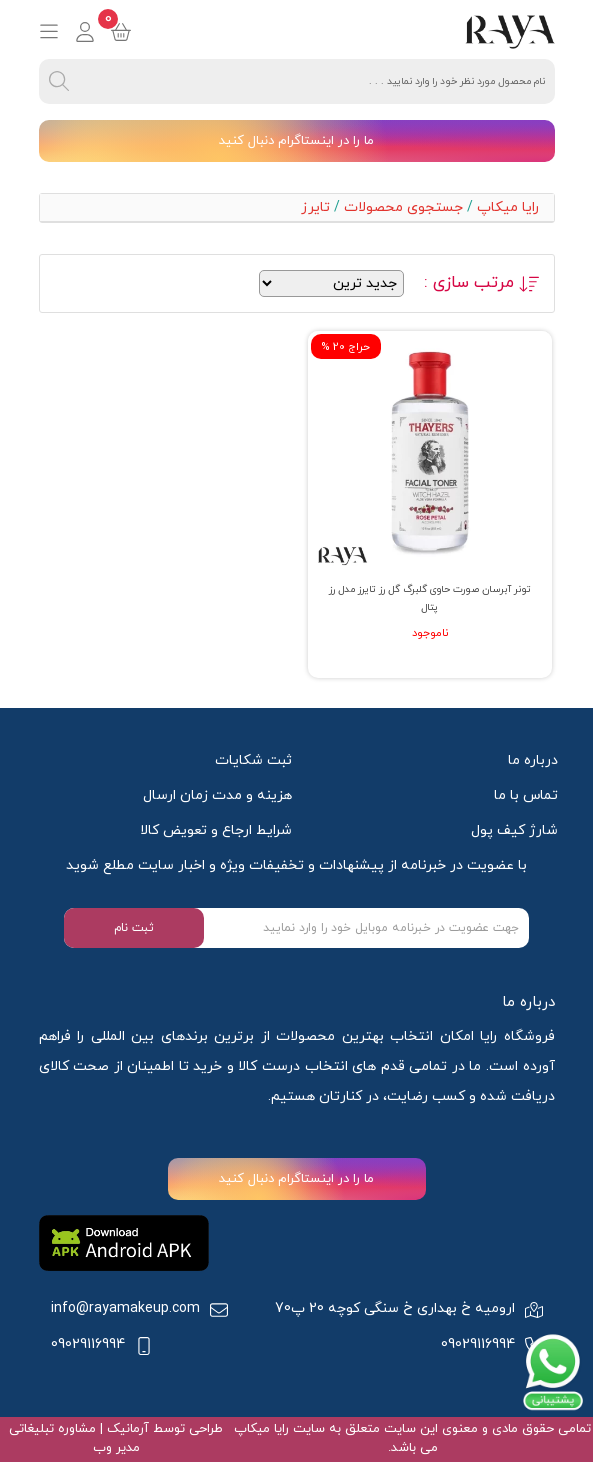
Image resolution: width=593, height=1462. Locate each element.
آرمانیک (126, 1429)
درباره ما (533, 760)
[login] (85, 32)
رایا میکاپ (508, 207)
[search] (59, 81)
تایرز (315, 207)
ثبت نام (134, 928)
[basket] (121, 32)
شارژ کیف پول (514, 830)
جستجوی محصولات (403, 207)
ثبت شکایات (253, 760)
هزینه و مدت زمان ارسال (217, 795)
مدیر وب (116, 1448)
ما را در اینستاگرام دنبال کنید (296, 141)
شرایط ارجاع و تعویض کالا (216, 830)
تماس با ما (526, 795)
